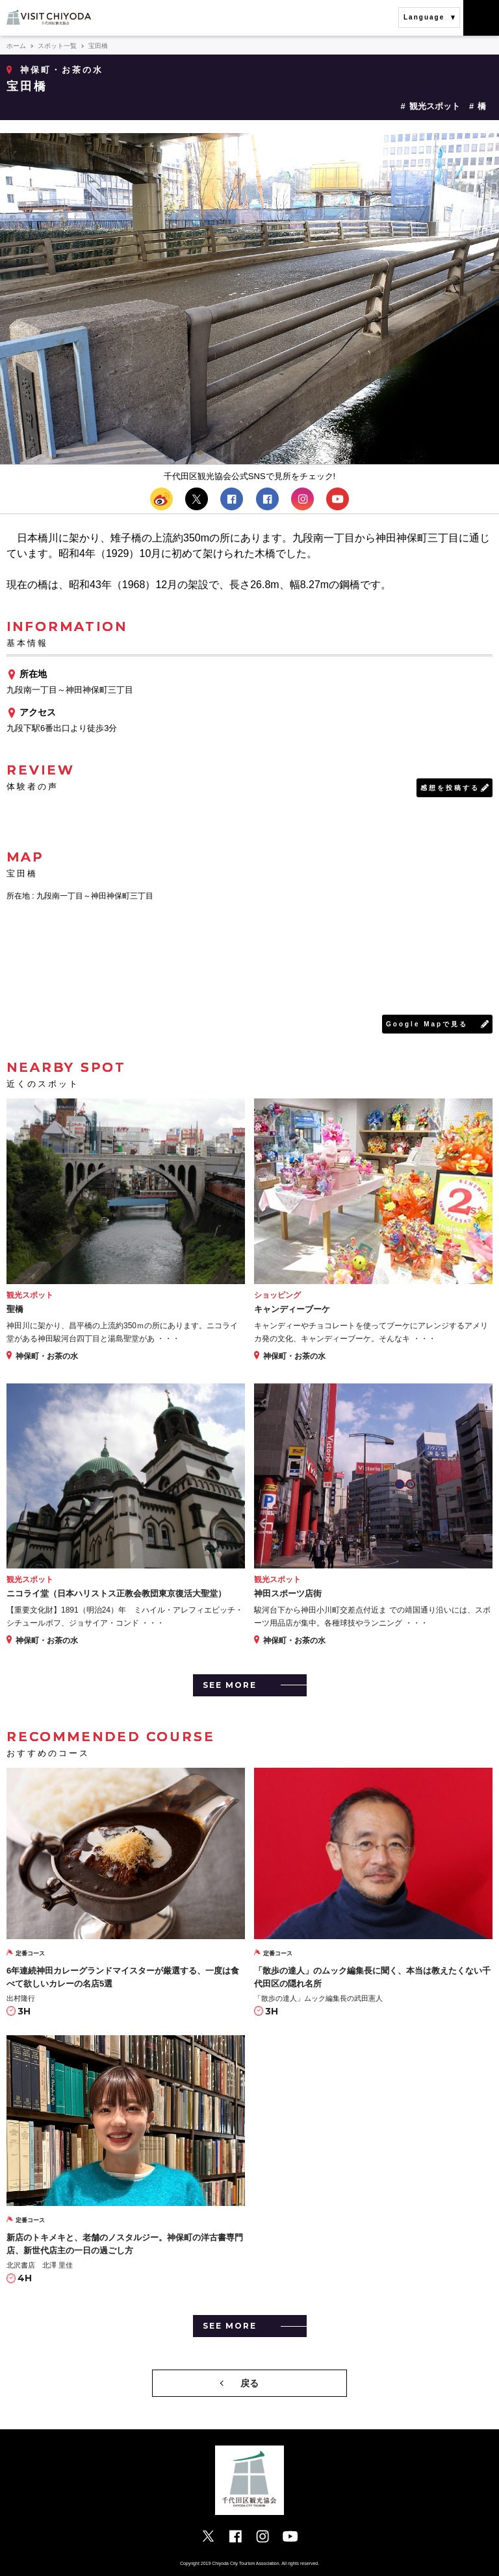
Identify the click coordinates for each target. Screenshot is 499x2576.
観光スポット (434, 106)
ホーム (16, 45)
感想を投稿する (450, 787)
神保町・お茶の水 (61, 70)
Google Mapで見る (427, 1024)
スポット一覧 (57, 45)
